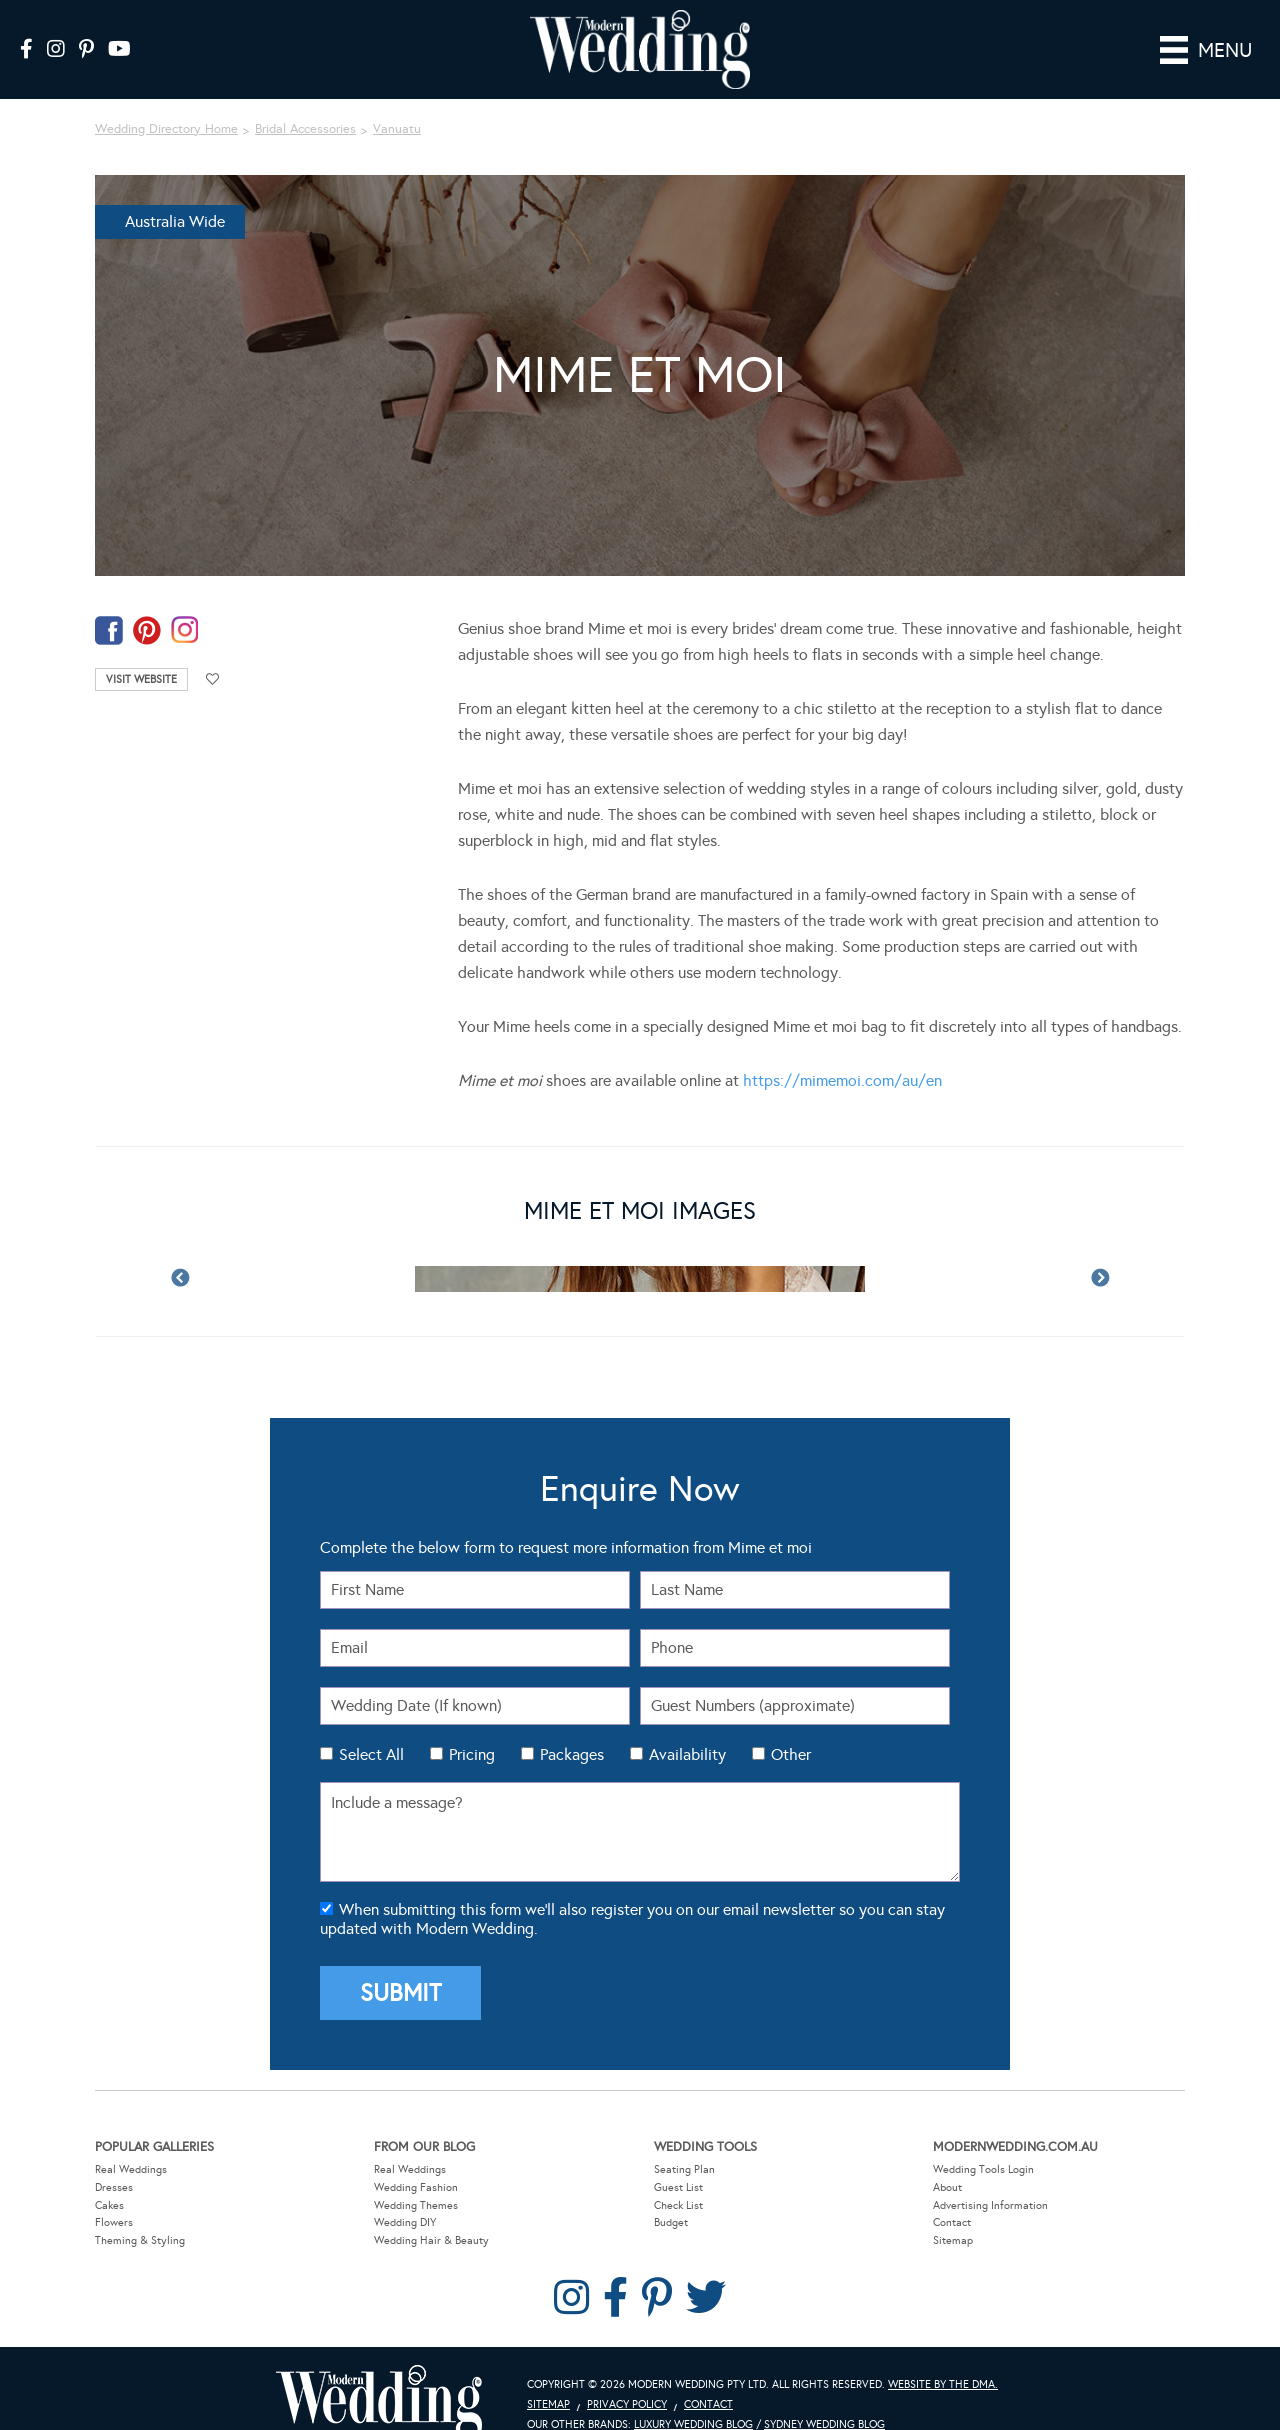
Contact (952, 2194)
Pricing (472, 1726)
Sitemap (953, 2212)
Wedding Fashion (416, 2159)
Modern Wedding (379, 2374)
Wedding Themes (416, 2176)
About (947, 2159)
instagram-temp (185, 602)
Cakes (109, 2176)
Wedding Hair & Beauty (431, 2212)
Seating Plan (684, 2141)
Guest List (678, 2159)
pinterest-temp (147, 602)
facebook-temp (109, 602)
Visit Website (141, 651)
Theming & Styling (140, 2212)
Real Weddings (131, 2141)
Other (791, 1726)
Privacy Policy (627, 2376)
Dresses (114, 2159)
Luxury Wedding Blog (693, 2396)
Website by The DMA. (943, 2356)
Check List (678, 2176)
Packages (572, 1726)
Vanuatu (397, 101)
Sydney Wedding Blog (824, 2396)
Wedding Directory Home (166, 101)
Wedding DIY (405, 2194)
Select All (371, 1726)
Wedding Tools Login (983, 2141)
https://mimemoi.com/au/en (842, 1052)
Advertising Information (990, 2176)
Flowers (114, 2194)
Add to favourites (213, 651)
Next (1100, 1251)
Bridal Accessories (305, 101)
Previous (180, 1251)
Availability (687, 1726)
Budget (671, 2194)
